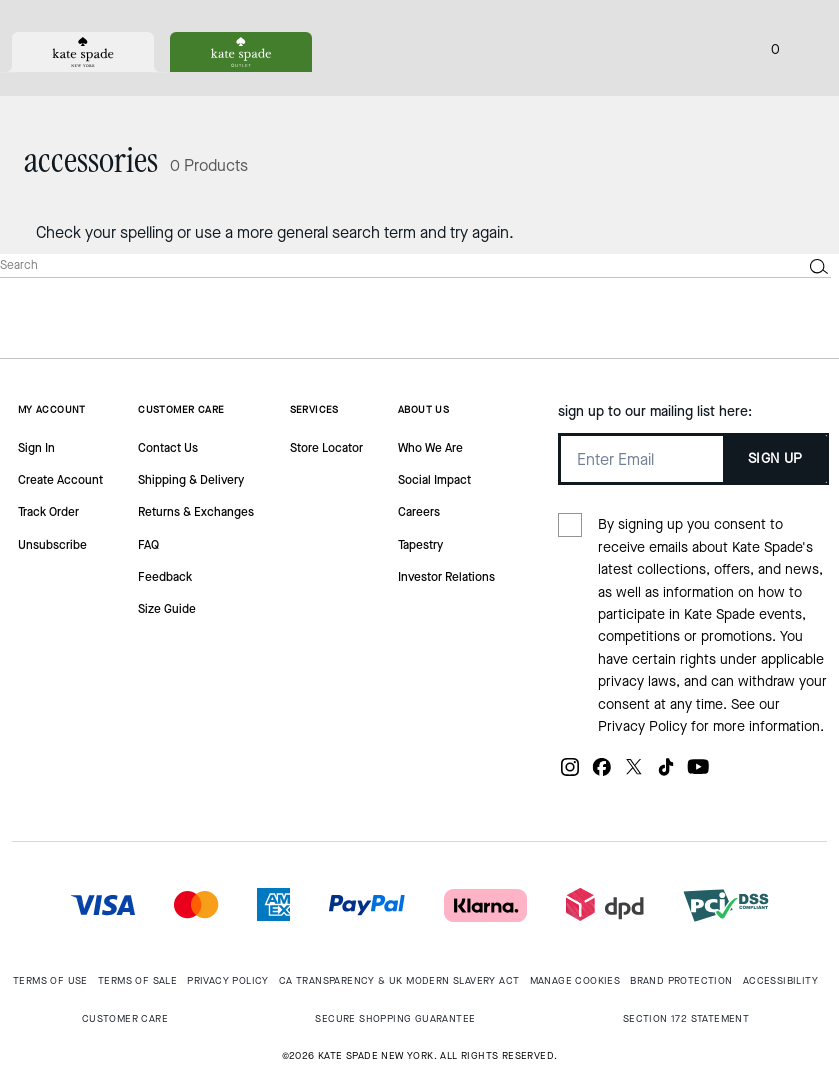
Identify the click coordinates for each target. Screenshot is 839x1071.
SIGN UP (775, 458)
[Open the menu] (803, 48)
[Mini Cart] (775, 48)
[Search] (384, 265)
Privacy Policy (642, 726)
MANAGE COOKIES (575, 980)
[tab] (83, 52)
